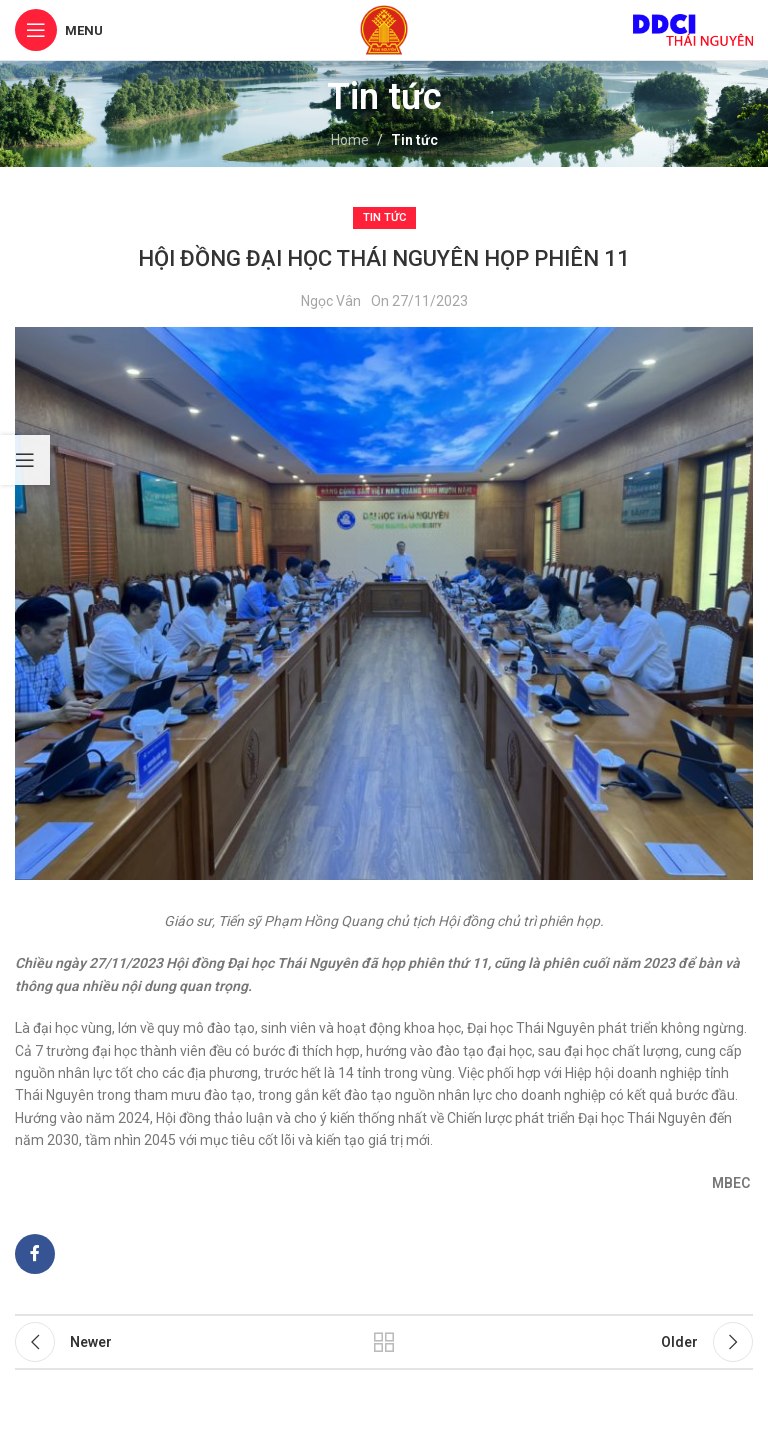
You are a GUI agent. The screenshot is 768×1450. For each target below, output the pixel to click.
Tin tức (414, 140)
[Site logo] (384, 29)
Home (350, 140)
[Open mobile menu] (59, 30)
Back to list (384, 1342)
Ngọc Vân (331, 301)
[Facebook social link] (35, 1254)
